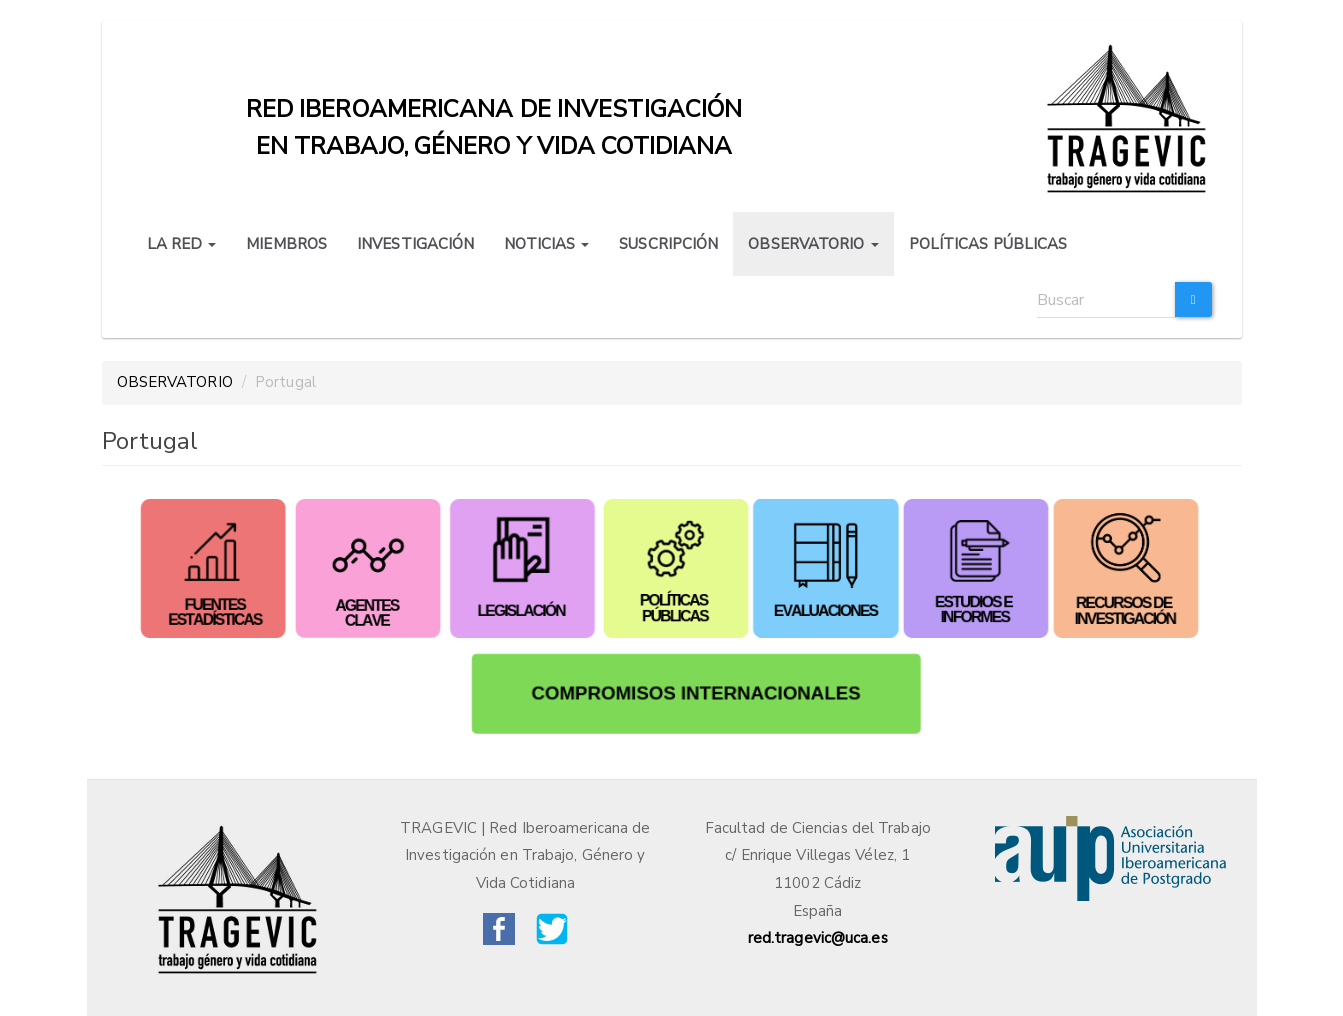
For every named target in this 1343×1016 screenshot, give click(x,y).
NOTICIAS (546, 244)
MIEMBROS (286, 244)
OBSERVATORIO (813, 244)
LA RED (182, 244)
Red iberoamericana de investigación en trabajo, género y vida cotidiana (494, 114)
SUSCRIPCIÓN (668, 244)
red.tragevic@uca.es (818, 938)
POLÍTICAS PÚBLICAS (988, 244)
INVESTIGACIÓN (415, 244)
